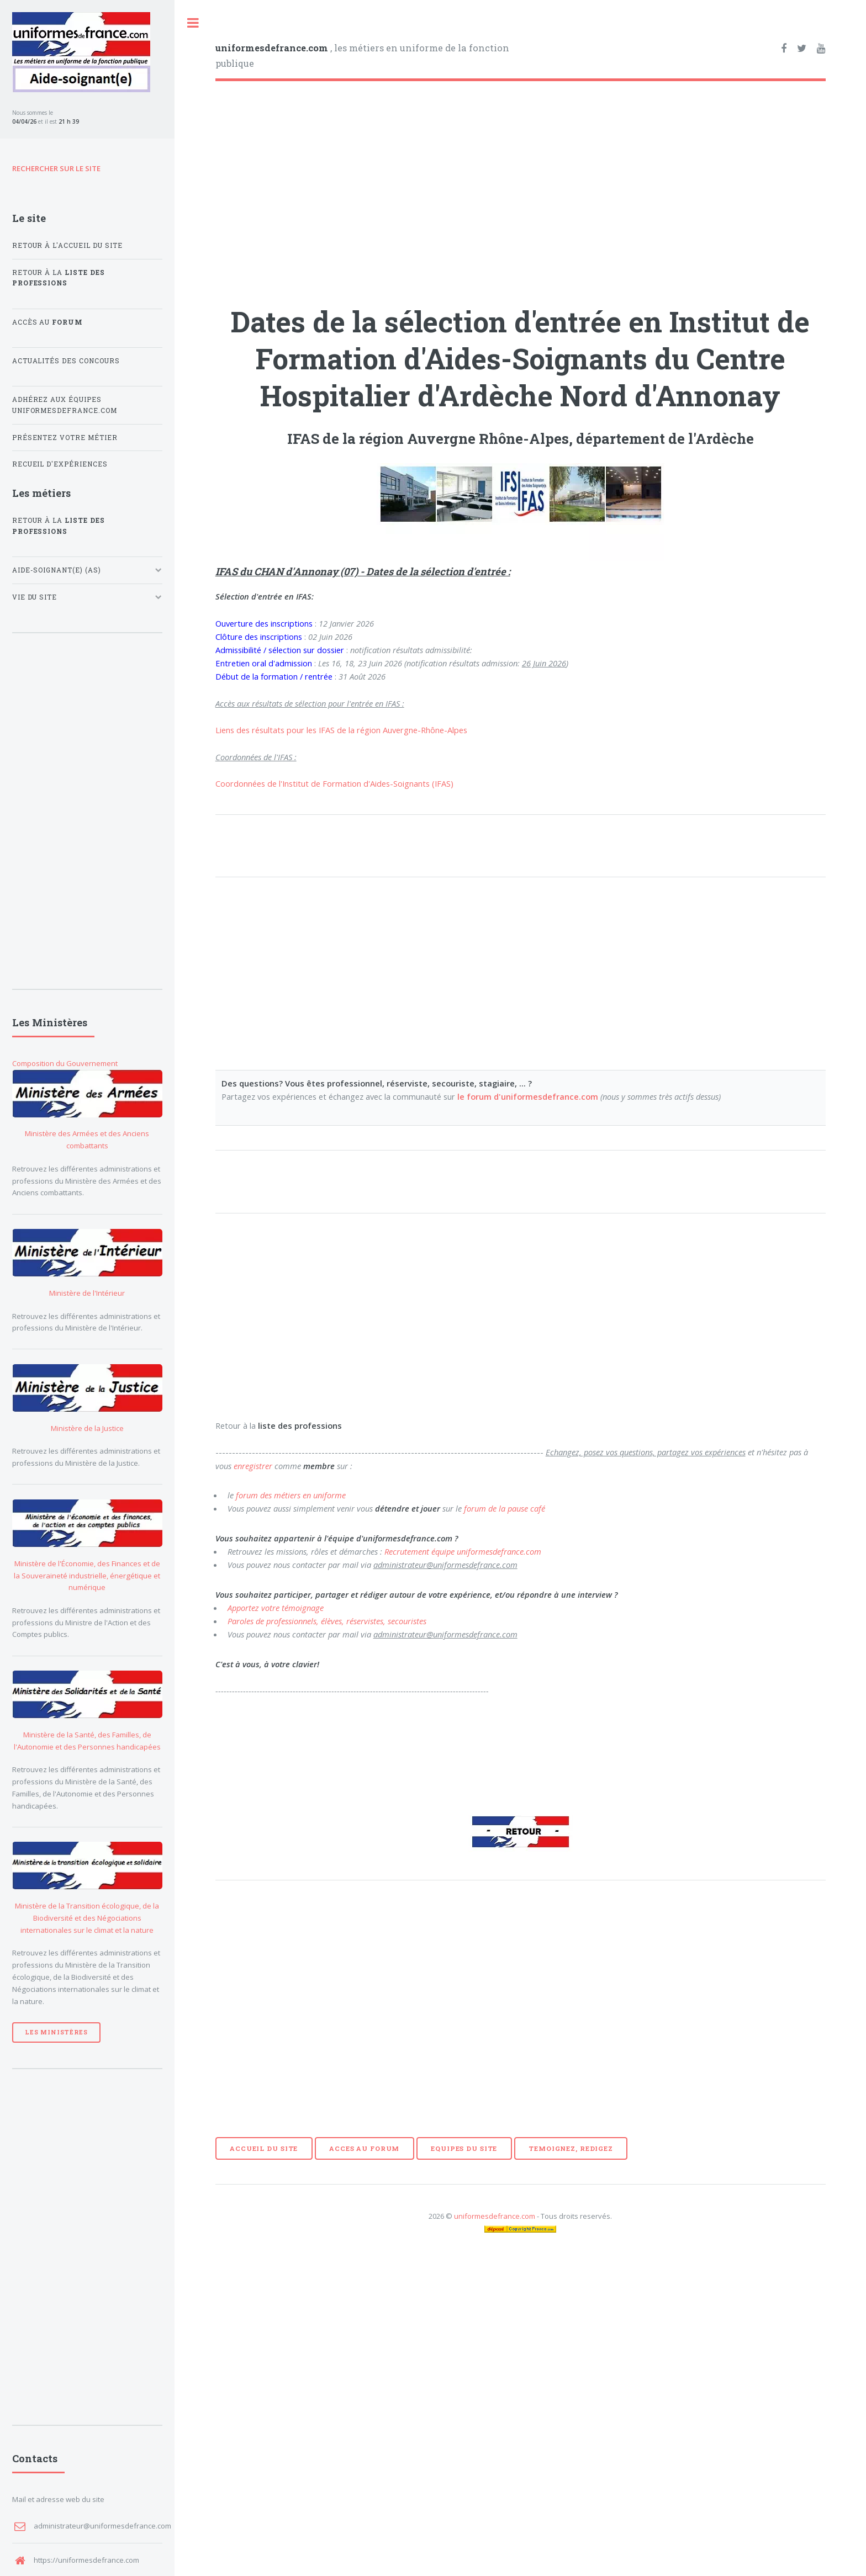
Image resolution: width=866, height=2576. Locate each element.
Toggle (193, 23)
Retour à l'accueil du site (67, 245)
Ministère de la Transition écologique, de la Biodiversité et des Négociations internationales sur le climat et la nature (87, 1918)
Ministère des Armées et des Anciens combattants (87, 1139)
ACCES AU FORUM (364, 2148)
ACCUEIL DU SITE (264, 2148)
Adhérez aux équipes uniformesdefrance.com (65, 405)
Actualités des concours (66, 361)
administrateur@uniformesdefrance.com (102, 2526)
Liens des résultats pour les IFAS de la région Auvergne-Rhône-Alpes (341, 729)
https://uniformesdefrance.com (86, 2560)
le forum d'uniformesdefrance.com (527, 1096)
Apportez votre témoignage (276, 1607)
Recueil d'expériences (60, 464)
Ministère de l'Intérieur (87, 1293)
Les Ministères (56, 2032)
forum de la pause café (504, 1508)
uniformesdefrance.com (494, 2216)
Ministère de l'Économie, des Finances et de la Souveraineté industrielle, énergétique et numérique (87, 1576)
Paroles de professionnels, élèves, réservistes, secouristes (327, 1620)
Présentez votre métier (65, 437)
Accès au (47, 322)
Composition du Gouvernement (65, 1063)
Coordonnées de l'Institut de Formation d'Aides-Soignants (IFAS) (334, 783)
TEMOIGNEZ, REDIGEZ (571, 2148)
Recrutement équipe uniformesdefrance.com (462, 1551)
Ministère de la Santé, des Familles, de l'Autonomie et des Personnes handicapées (87, 1741)
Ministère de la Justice (87, 1428)
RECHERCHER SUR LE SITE (56, 168)
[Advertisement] (520, 185)
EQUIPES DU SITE (464, 2148)
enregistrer (253, 1465)
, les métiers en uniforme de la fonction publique (362, 55)
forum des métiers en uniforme (291, 1495)
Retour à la (58, 278)
